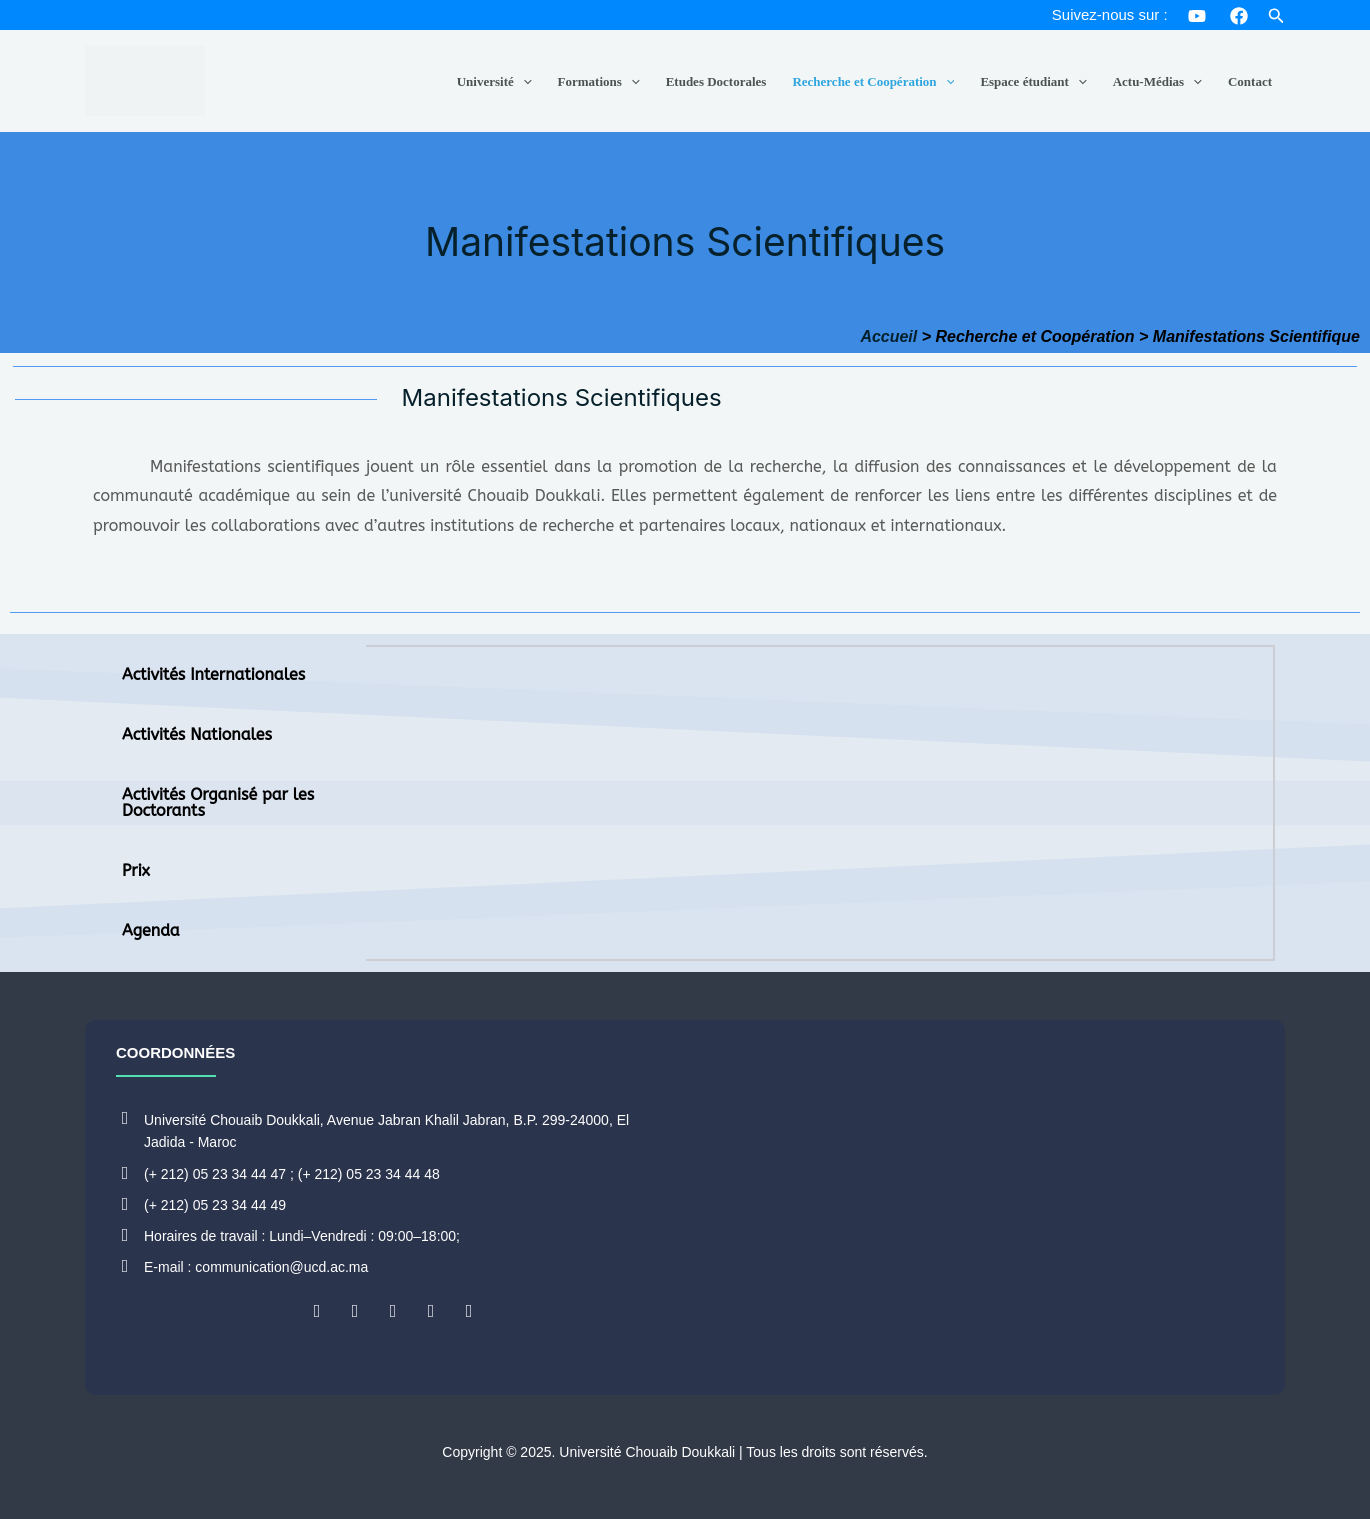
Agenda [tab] (151, 930)
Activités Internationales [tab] (213, 674)
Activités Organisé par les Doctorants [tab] (218, 802)
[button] (1276, 16)
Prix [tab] (136, 870)
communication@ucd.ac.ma (281, 1267)
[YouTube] (1197, 16)
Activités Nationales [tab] (197, 734)
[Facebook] (1239, 16)
